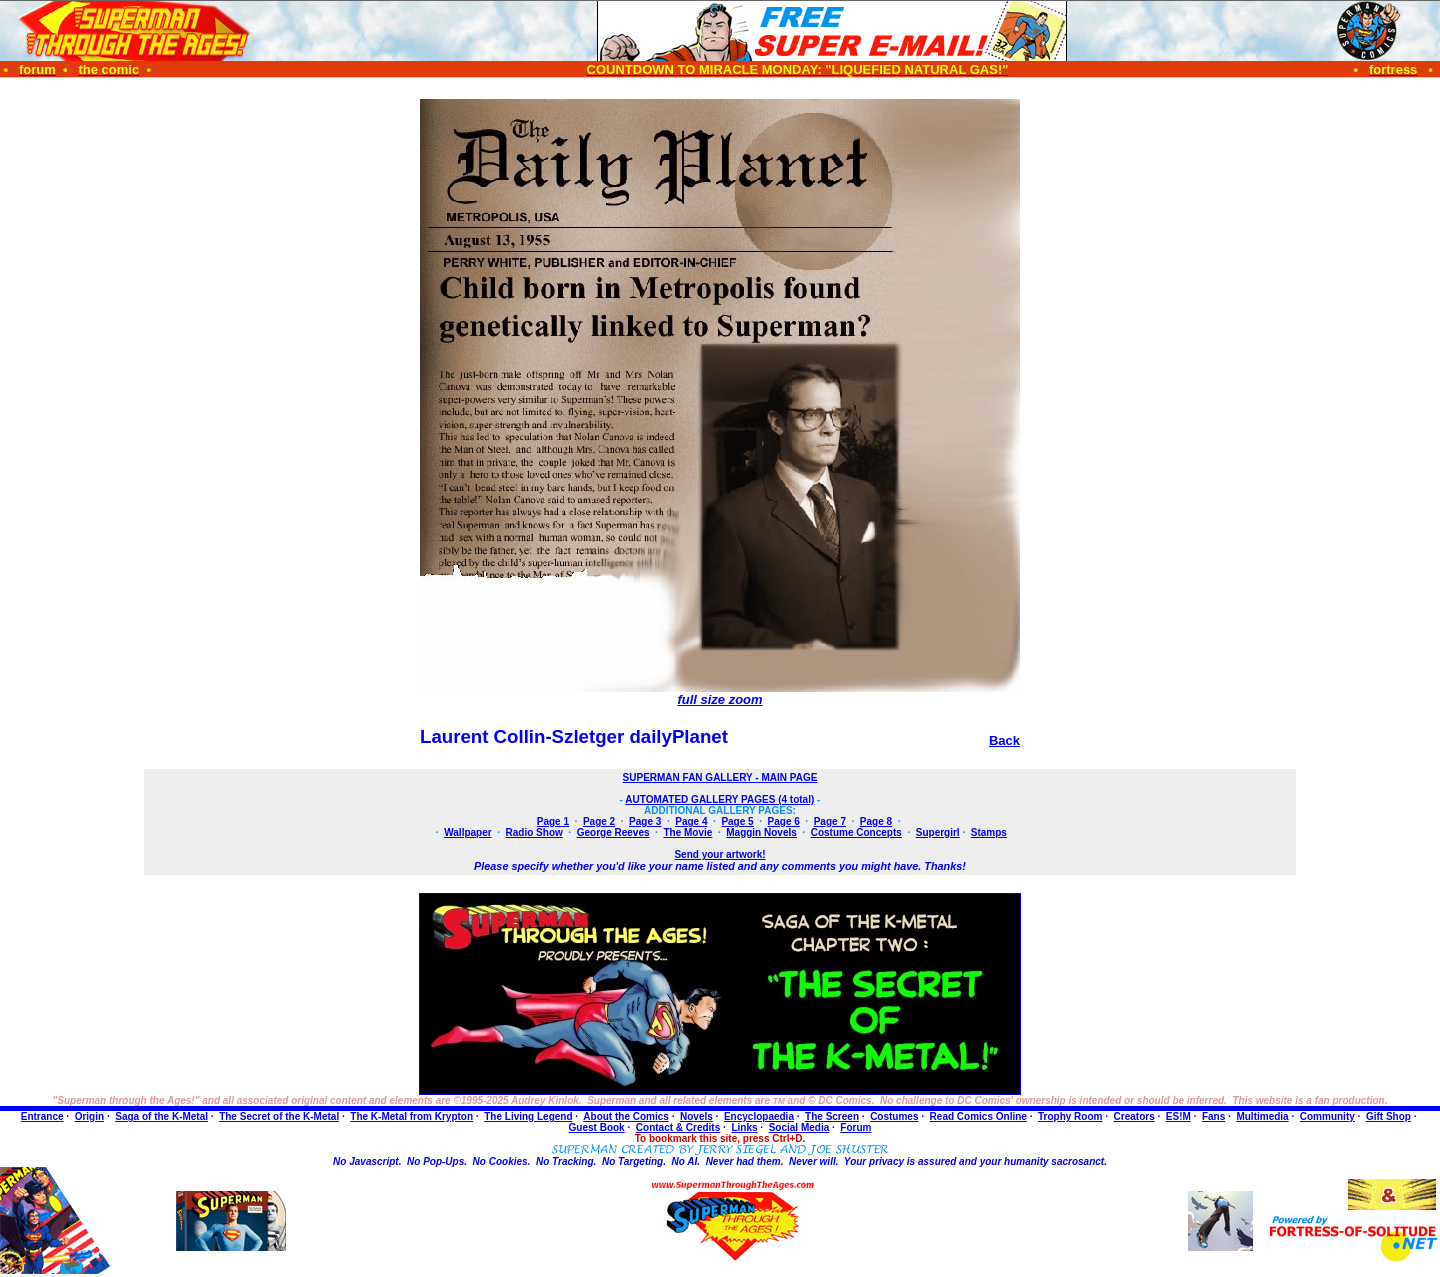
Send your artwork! (719, 854)
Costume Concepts (856, 832)
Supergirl (938, 832)
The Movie (687, 832)
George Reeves (613, 832)
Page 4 (691, 821)
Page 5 (737, 821)
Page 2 (599, 821)
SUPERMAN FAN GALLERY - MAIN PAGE (720, 777)
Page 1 (553, 821)
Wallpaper (467, 832)
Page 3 (645, 821)
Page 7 (830, 821)
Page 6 (784, 821)
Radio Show (534, 832)
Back (1004, 740)
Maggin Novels (761, 832)
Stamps (989, 832)
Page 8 (876, 821)
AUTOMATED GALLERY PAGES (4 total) (719, 799)
